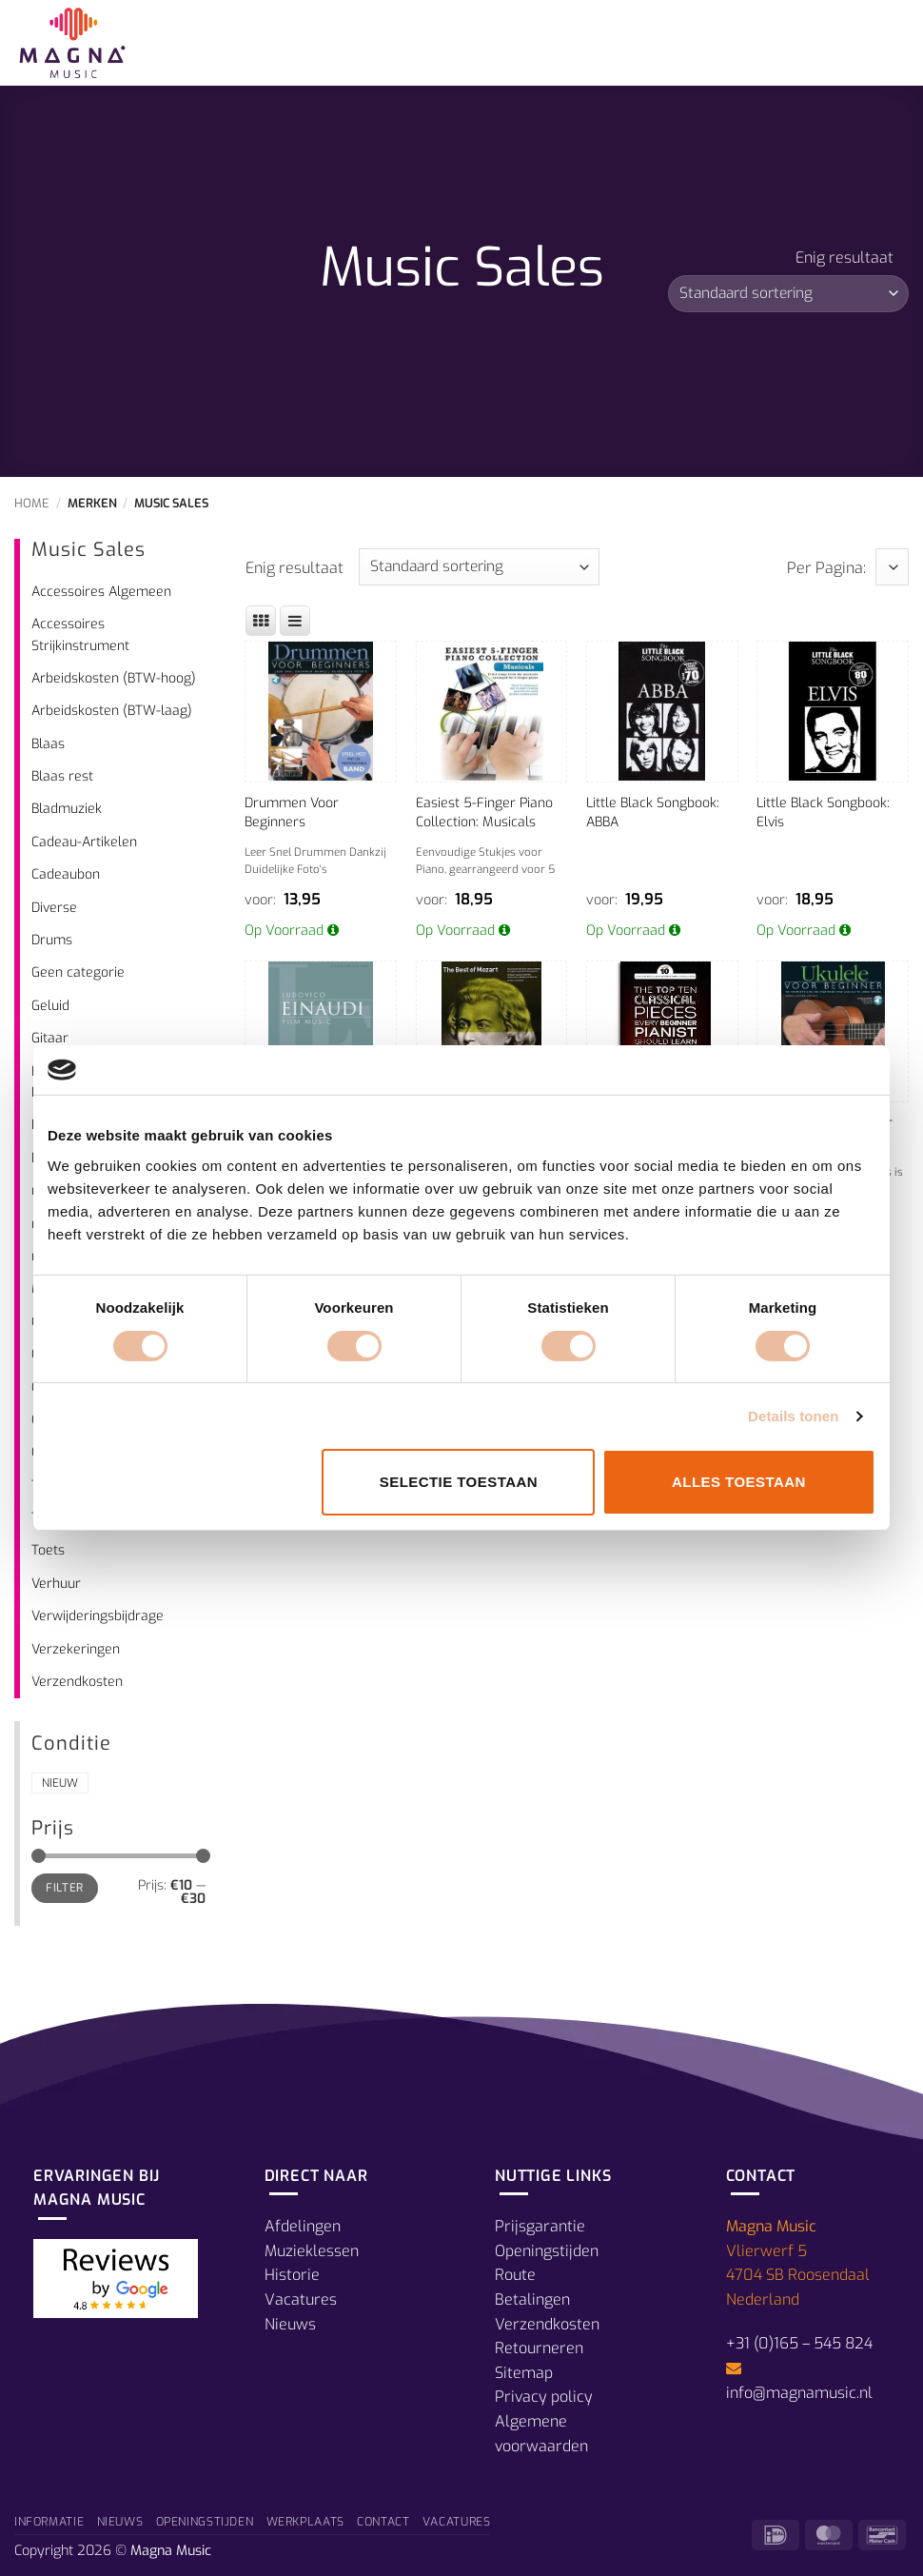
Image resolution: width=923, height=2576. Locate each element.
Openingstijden (547, 2251)
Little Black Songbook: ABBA (652, 812)
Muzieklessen (312, 2251)
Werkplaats (305, 2521)
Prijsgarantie (540, 2226)
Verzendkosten (77, 1682)
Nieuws (290, 2324)
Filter (64, 1887)
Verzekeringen (75, 1649)
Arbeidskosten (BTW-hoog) (113, 678)
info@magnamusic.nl (799, 2393)
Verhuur (56, 1584)
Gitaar (50, 1038)
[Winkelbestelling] (788, 293)
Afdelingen (303, 2226)
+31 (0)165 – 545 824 (799, 2343)
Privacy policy (544, 2397)
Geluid (50, 1006)
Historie (292, 2275)
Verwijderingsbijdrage (97, 1616)
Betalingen (532, 2299)
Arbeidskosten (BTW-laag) (111, 711)
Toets (48, 1550)
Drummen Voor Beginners (292, 812)
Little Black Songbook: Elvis (823, 812)
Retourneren (539, 2348)
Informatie (49, 2521)
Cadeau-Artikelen (84, 842)
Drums (51, 940)
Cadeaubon (65, 874)
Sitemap (524, 2373)
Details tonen (793, 1416)
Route (515, 2275)
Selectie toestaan (459, 1482)
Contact (383, 2521)
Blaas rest (62, 776)
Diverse (54, 908)
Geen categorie (78, 972)
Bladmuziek (66, 809)
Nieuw (60, 1783)
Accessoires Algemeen (101, 592)
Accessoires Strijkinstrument (80, 634)
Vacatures (301, 2299)
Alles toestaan (739, 1482)
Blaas (48, 744)
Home (31, 503)
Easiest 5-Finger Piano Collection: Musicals (484, 812)
